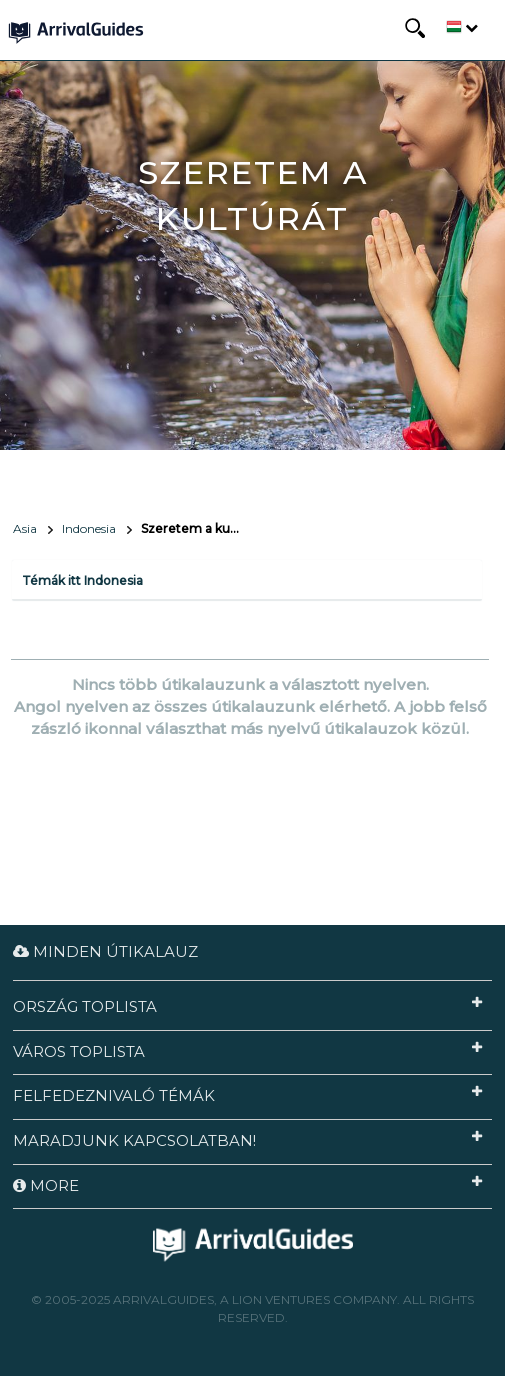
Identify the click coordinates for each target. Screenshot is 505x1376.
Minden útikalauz (105, 951)
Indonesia (89, 528)
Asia (25, 528)
